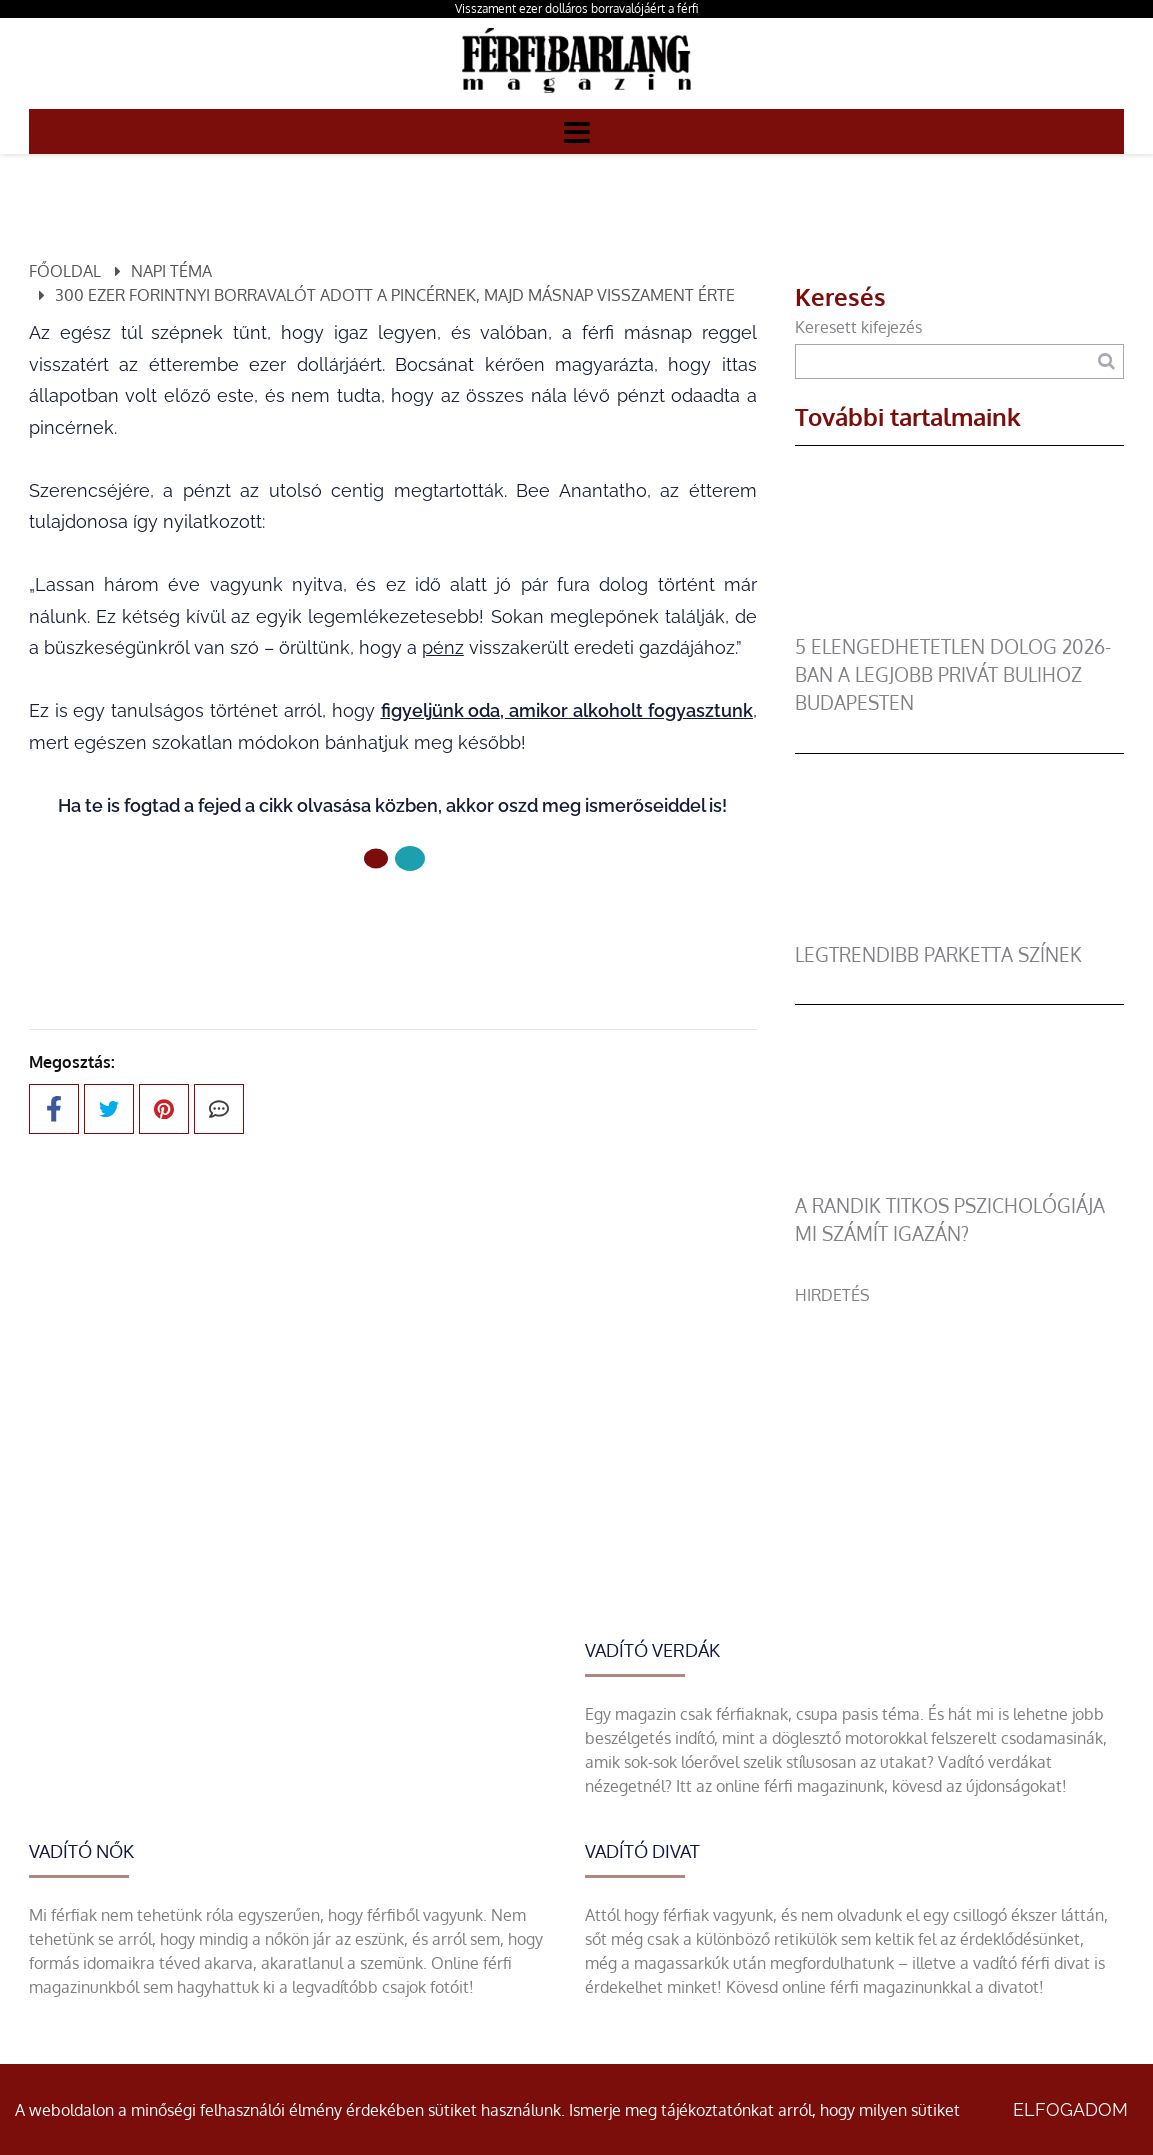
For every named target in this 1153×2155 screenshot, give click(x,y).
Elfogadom (1070, 2109)
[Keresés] (1106, 361)
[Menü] (577, 131)
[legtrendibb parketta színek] (959, 929)
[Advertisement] (959, 1432)
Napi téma (171, 271)
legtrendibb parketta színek (938, 954)
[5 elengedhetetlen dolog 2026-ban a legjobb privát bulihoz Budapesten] (959, 621)
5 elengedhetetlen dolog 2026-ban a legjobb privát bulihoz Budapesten (953, 674)
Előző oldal (393, 925)
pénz (443, 647)
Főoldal (65, 271)
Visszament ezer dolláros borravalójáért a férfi (576, 8)
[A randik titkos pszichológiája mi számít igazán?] (959, 1180)
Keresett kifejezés (858, 327)
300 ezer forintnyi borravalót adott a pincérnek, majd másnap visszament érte (395, 295)
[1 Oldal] (410, 858)
